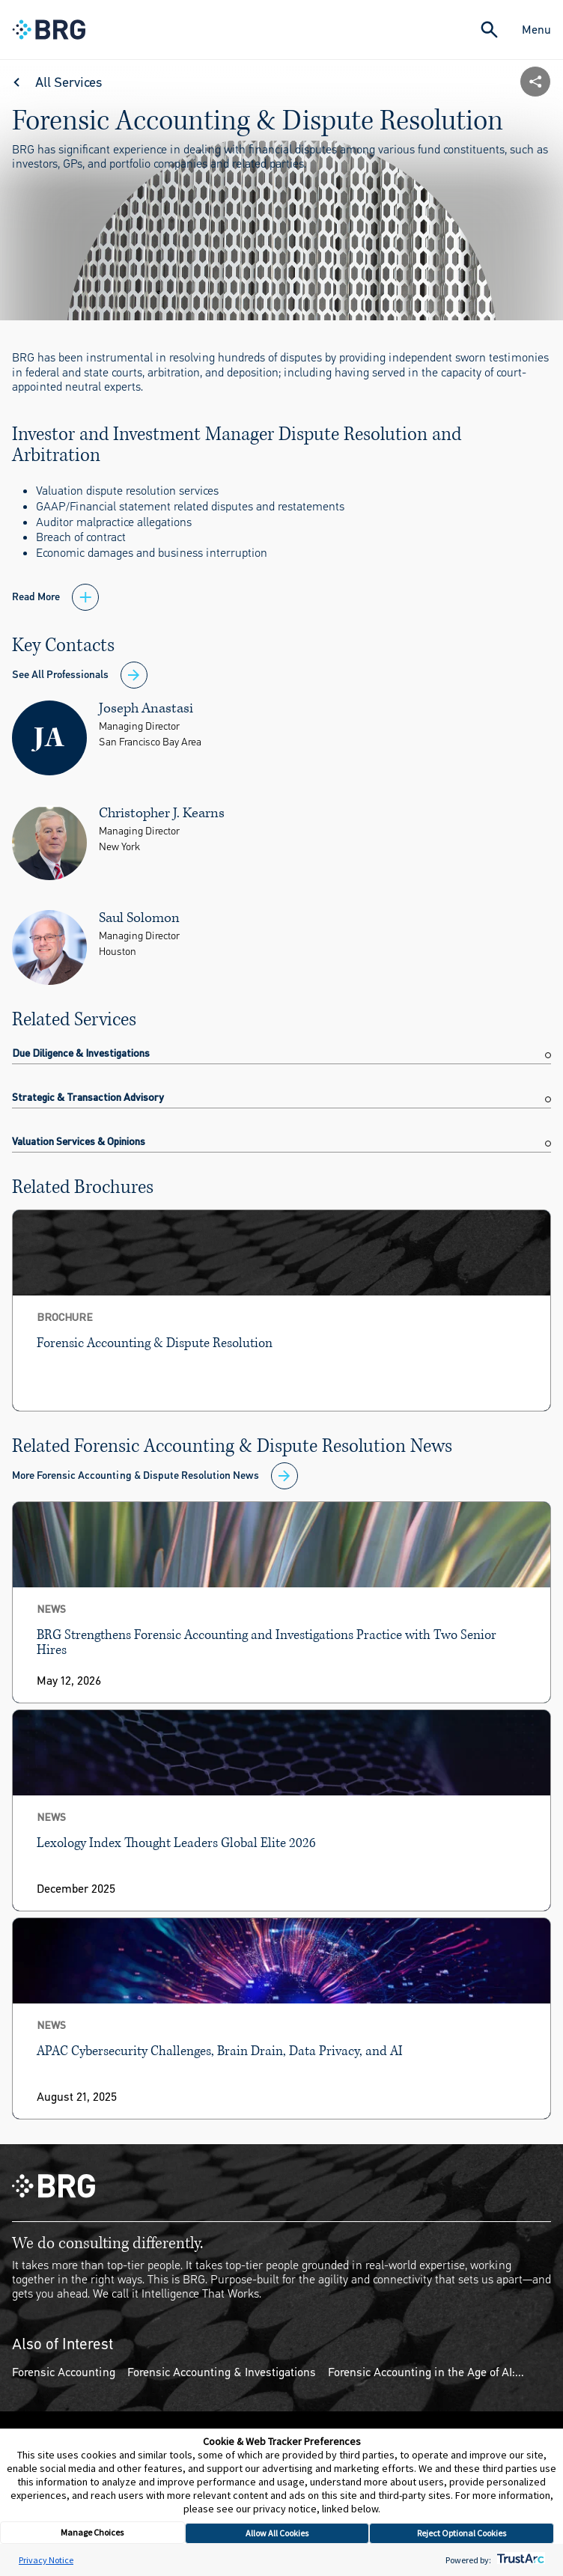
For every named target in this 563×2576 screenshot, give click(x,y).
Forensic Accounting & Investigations (221, 2372)
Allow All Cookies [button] (277, 2533)
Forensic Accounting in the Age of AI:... (426, 2372)
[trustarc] (519, 2560)
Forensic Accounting (63, 2372)
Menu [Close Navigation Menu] (536, 29)
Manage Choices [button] (92, 2532)
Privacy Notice (46, 2560)
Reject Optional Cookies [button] (461, 2533)
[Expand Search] (489, 29)
